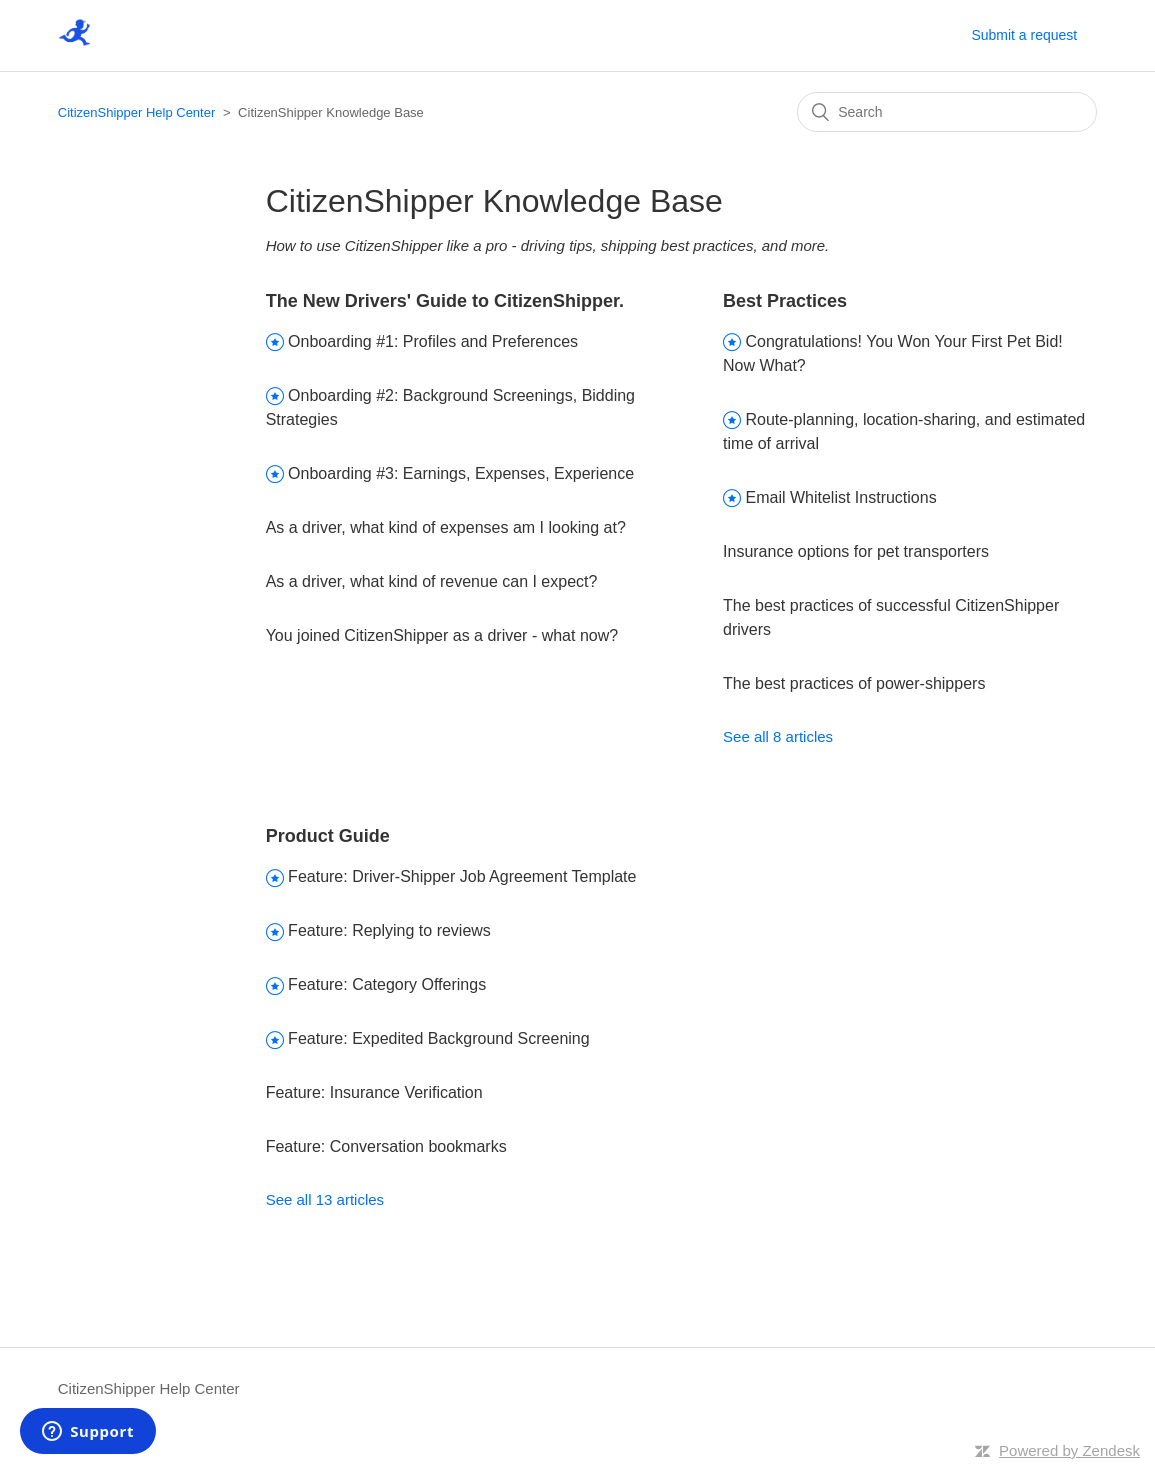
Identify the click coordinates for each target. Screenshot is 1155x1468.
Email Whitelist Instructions (841, 497)
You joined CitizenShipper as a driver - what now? (442, 635)
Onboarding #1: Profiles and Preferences (433, 341)
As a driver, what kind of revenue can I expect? (432, 581)
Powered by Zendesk (1069, 1450)
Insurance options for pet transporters (856, 551)
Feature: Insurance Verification (374, 1092)
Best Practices (785, 301)
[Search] (947, 112)
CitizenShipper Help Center (137, 112)
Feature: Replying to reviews (389, 930)
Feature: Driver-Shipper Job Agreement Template (462, 876)
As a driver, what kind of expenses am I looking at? (446, 527)
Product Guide (328, 836)
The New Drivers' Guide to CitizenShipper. (445, 301)
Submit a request (1024, 35)
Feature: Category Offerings (387, 984)
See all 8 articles (778, 736)
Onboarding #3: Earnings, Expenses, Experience (461, 473)
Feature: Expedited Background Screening (439, 1038)
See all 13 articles (325, 1199)
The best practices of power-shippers (854, 683)
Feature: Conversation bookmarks (386, 1146)
